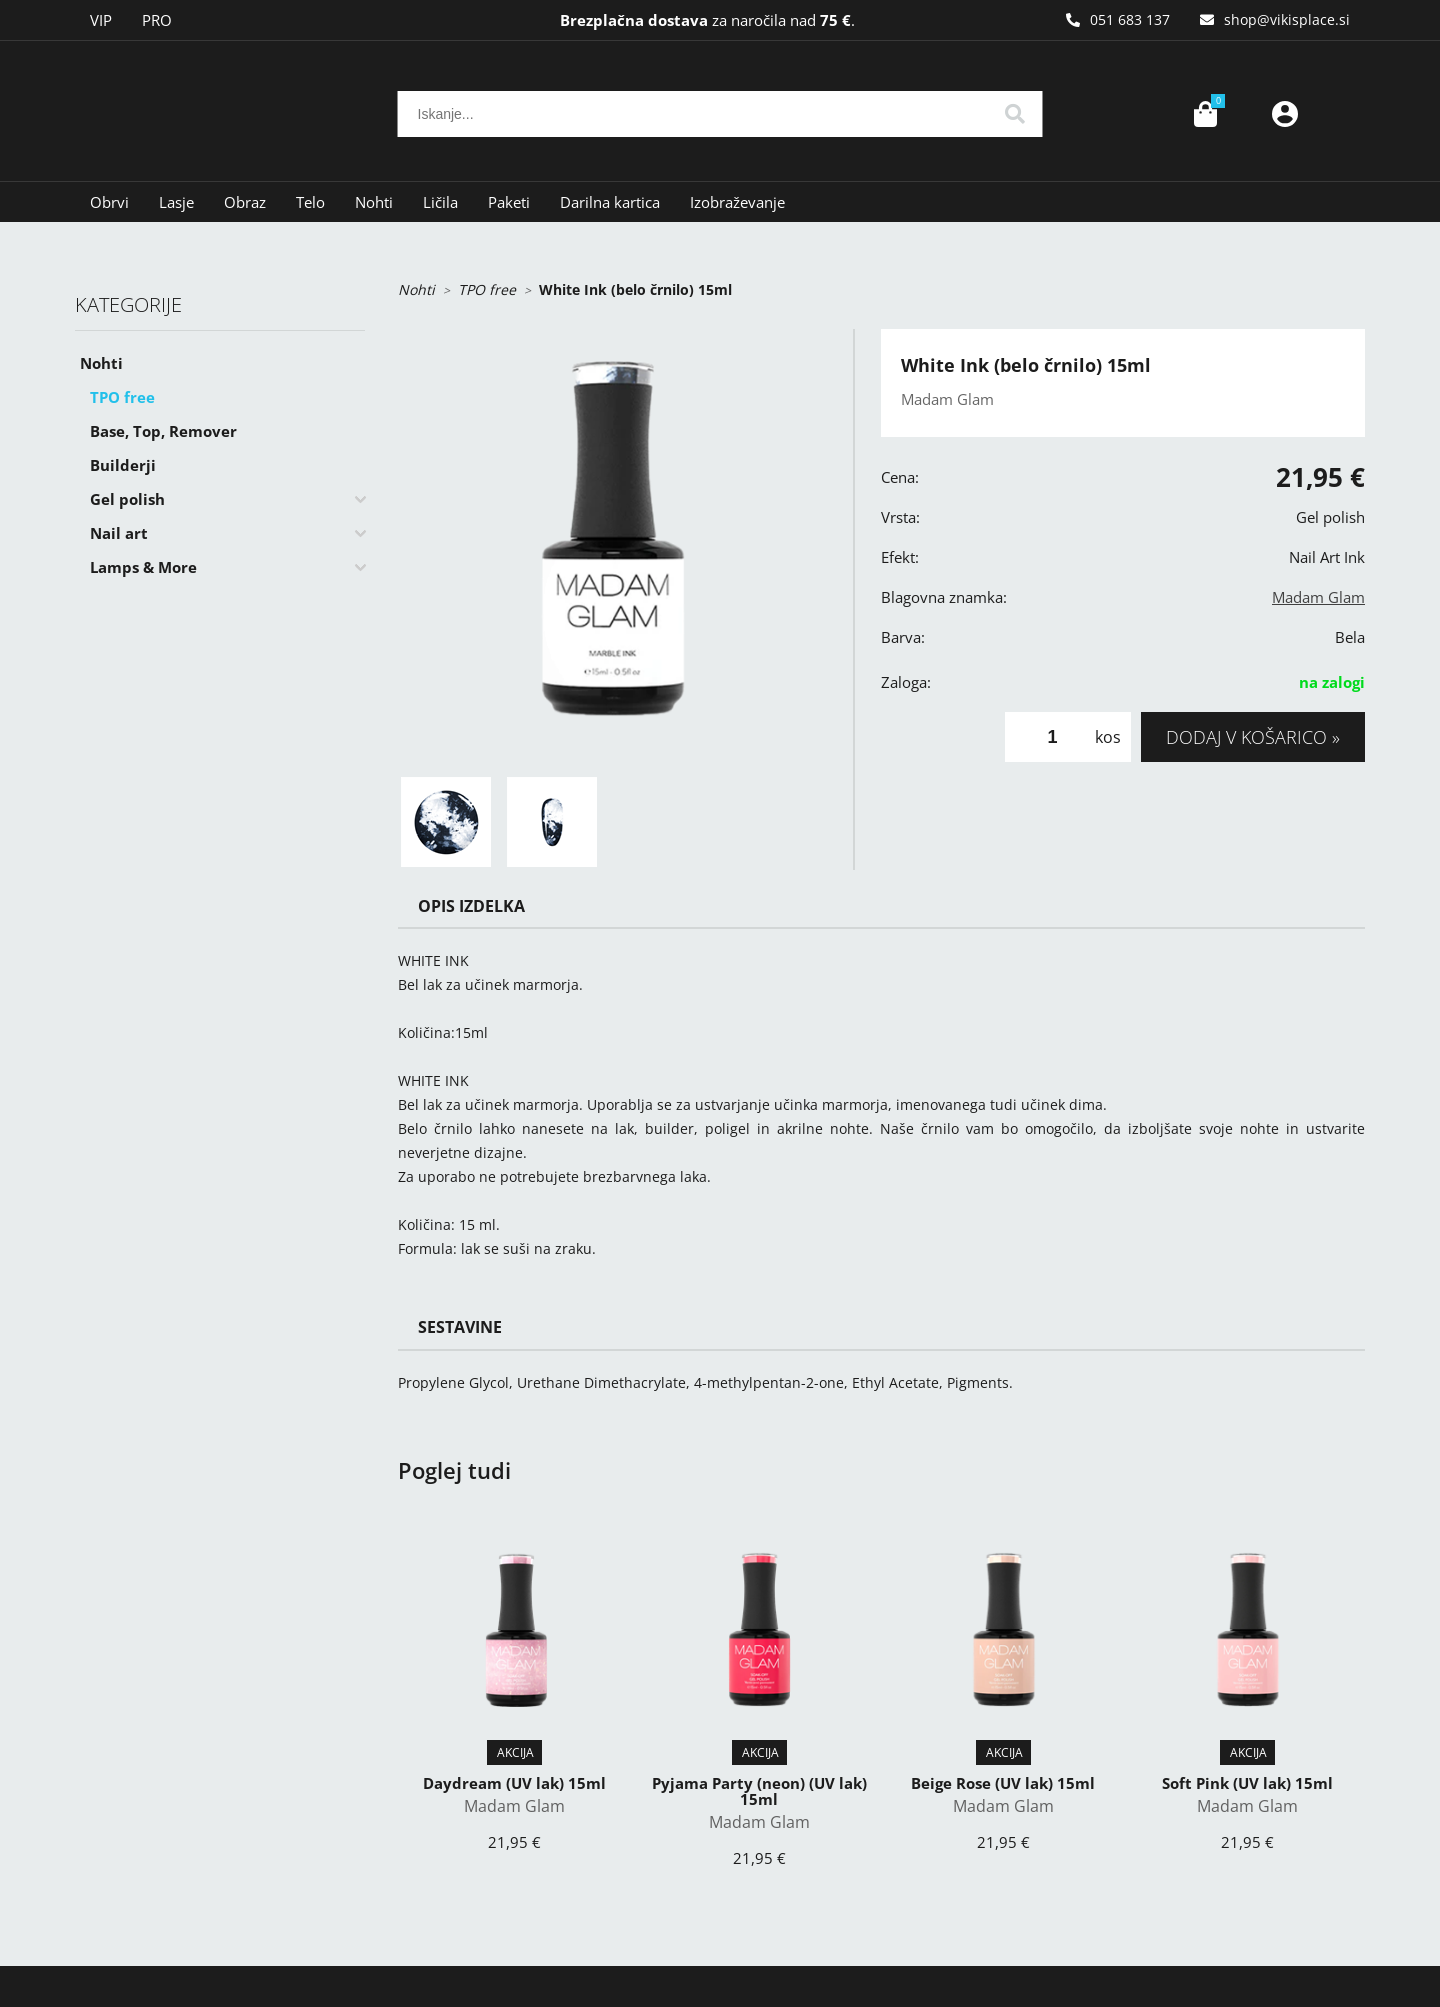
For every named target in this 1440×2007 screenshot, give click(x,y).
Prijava (1285, 114)
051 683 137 (1130, 19)
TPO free (122, 397)
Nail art (119, 533)
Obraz (245, 202)
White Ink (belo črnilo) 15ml (635, 289)
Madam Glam (1318, 597)
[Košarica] (1205, 114)
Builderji (123, 465)
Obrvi (109, 202)
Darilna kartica (610, 202)
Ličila (440, 202)
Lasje (176, 202)
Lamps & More (143, 567)
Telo (310, 202)
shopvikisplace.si (1287, 19)
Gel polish (127, 499)
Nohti (374, 202)
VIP (101, 20)
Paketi (509, 202)
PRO (157, 20)
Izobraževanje (737, 202)
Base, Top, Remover (163, 431)
